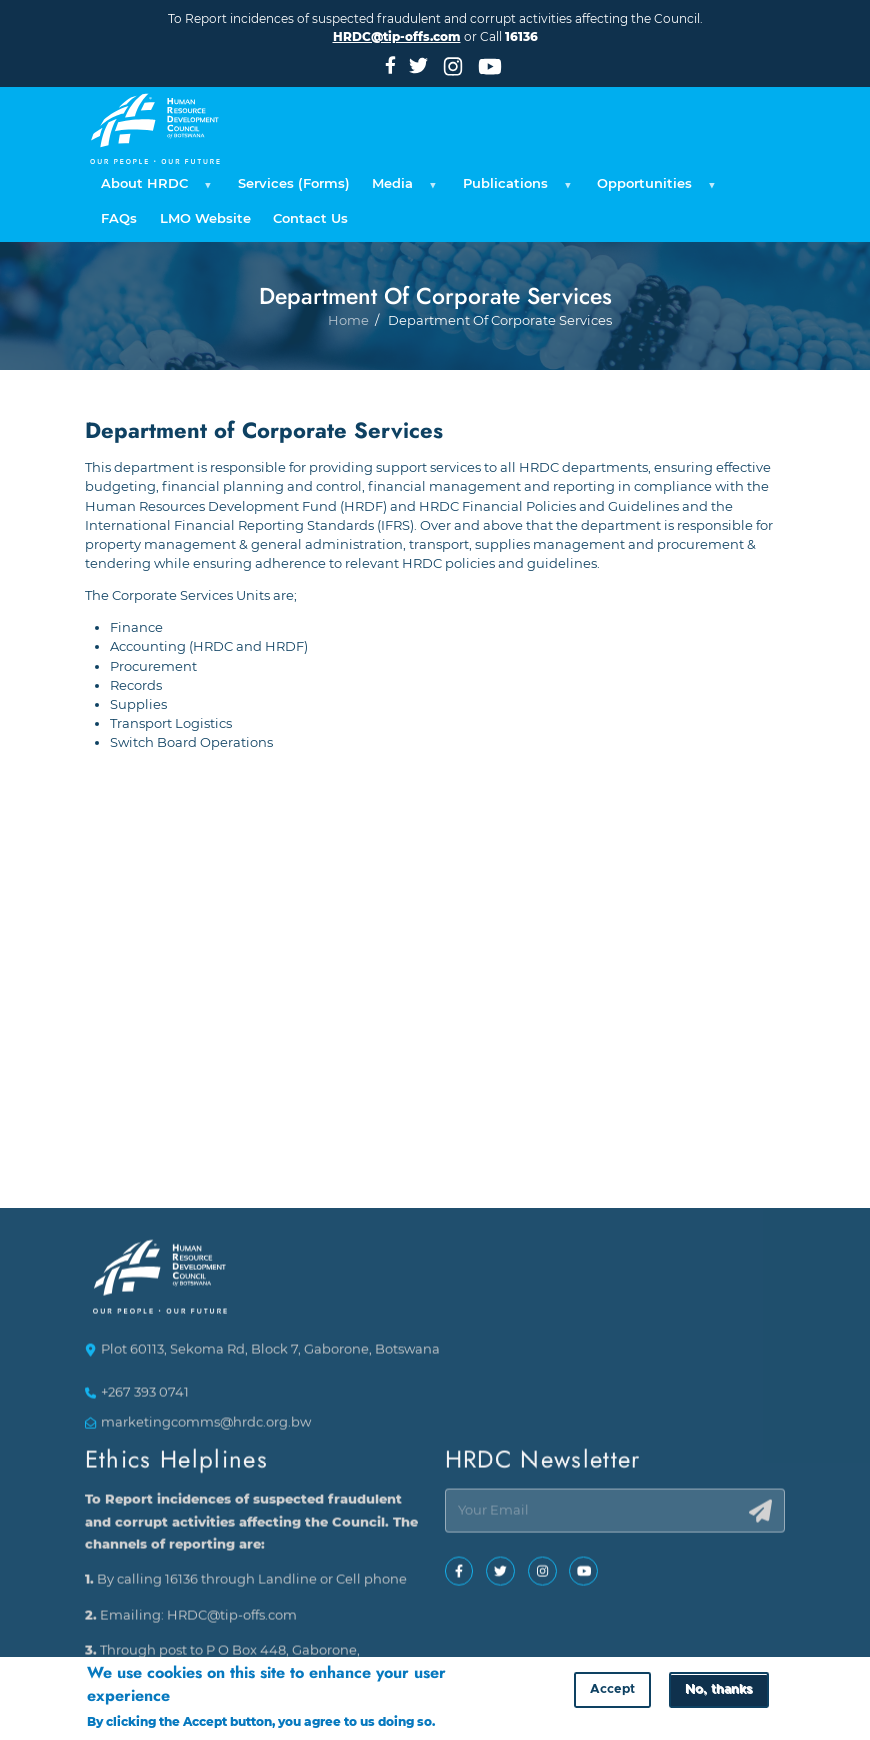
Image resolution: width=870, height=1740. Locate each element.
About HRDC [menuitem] (153, 189)
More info (468, 1722)
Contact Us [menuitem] (310, 218)
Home (348, 369)
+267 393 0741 (145, 1399)
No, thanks (718, 1691)
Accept (612, 1691)
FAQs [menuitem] (119, 218)
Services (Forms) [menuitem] (294, 183)
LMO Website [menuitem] (205, 218)
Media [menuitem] (401, 189)
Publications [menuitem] (514, 189)
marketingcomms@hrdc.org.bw (206, 1430)
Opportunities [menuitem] (653, 189)
